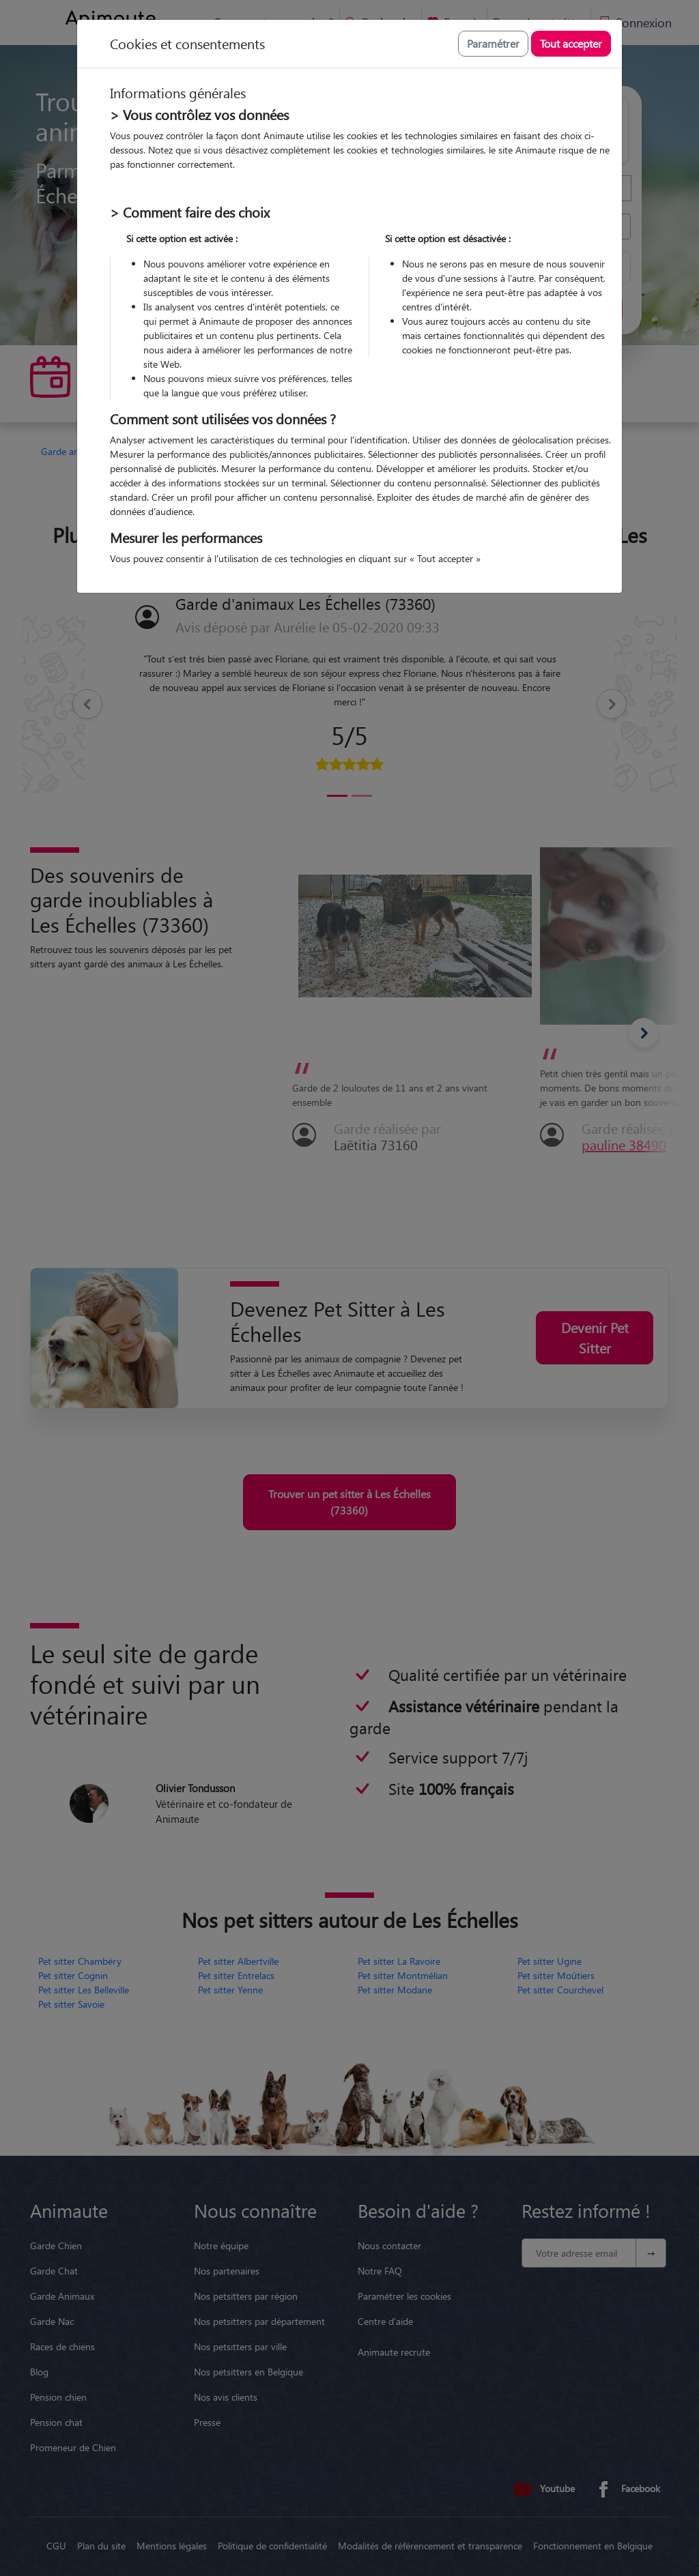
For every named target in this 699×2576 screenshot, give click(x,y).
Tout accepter (571, 43)
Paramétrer (493, 43)
